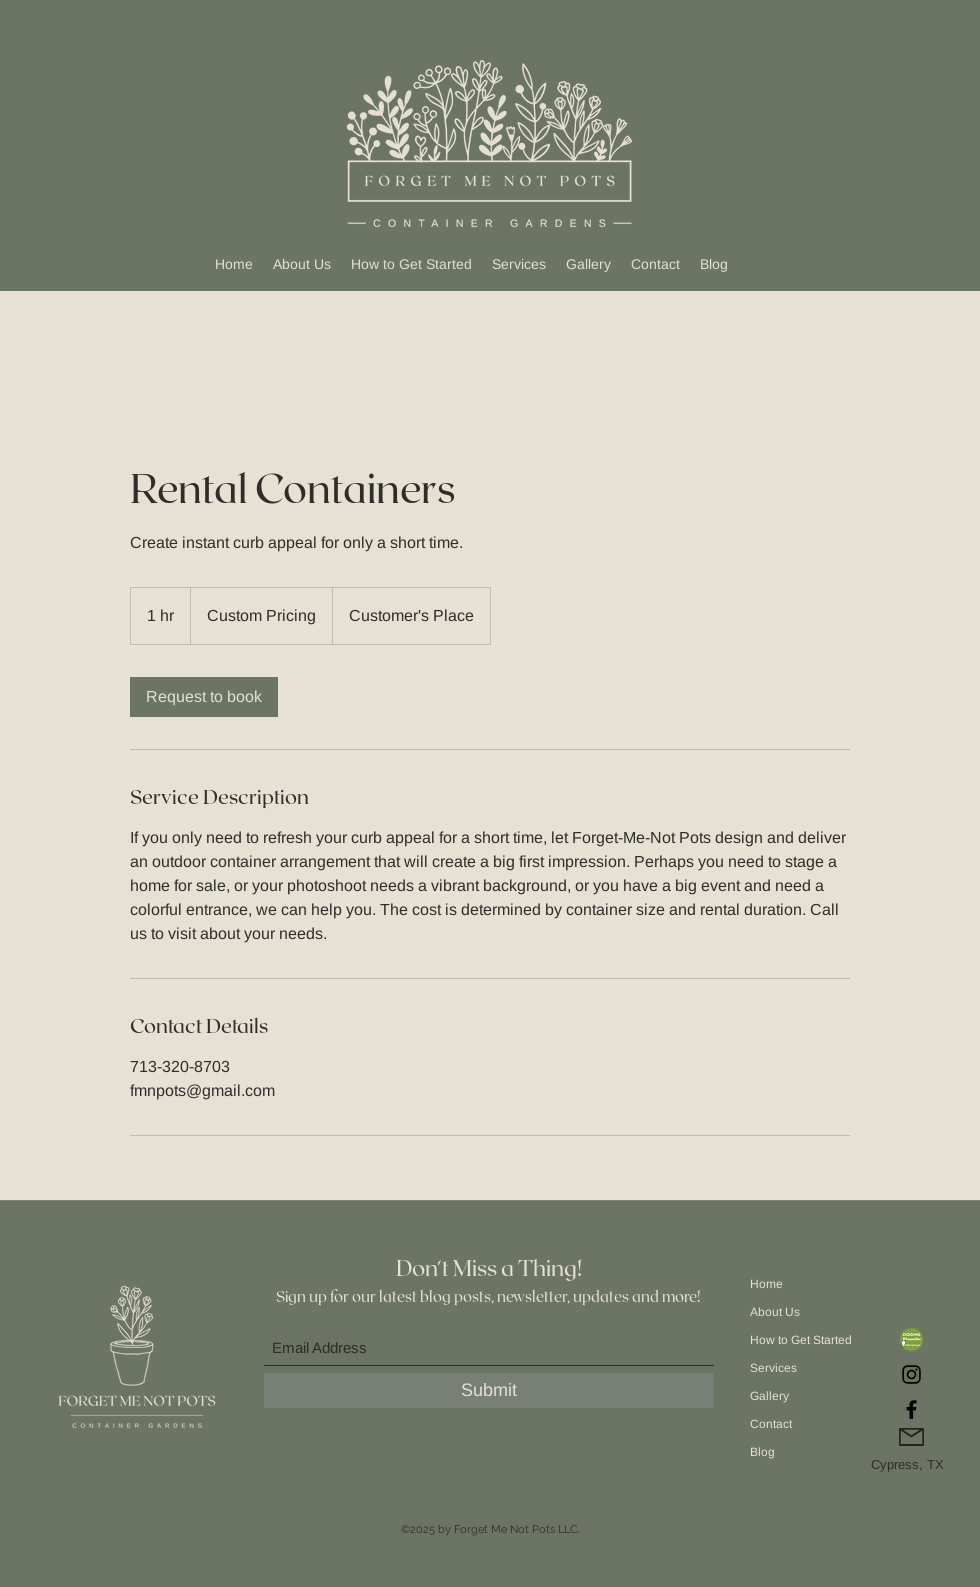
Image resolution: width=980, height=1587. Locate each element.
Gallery (769, 1396)
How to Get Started (799, 1340)
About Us (775, 1312)
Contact (771, 1424)
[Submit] (489, 1390)
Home (766, 1284)
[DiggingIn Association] (911, 1339)
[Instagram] (911, 1374)
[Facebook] (911, 1409)
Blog (762, 1452)
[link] (204, 697)
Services (773, 1368)
